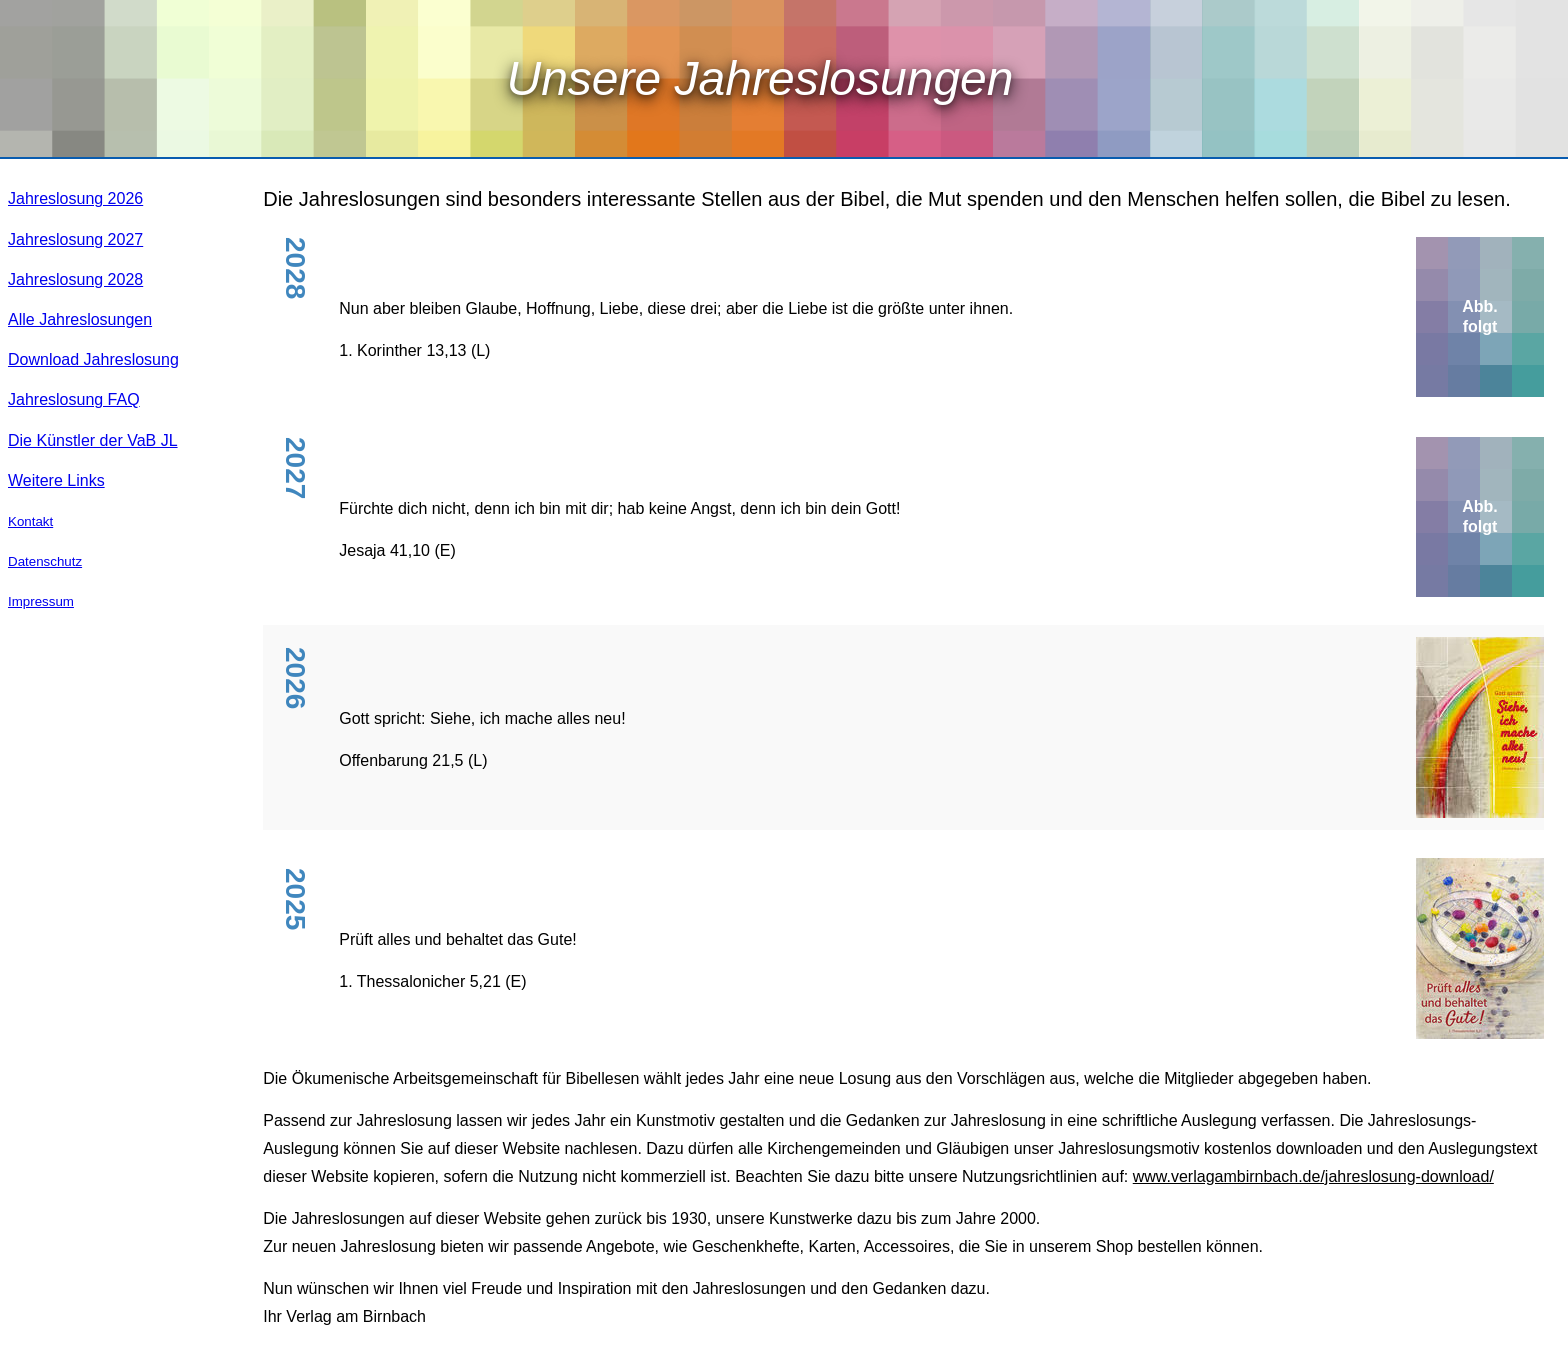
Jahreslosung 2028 (75, 279)
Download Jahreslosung (93, 359)
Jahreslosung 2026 (75, 198)
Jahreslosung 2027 (75, 239)
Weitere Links (56, 480)
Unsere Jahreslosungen (760, 78)
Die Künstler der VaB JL (93, 440)
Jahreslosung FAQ (74, 399)
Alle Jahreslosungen (80, 319)
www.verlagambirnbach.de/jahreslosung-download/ (1313, 1176)
